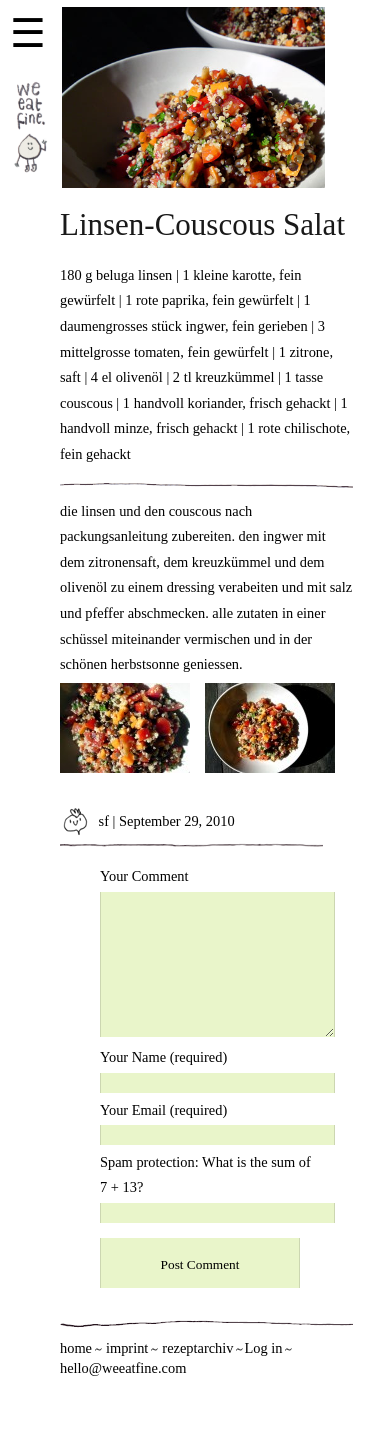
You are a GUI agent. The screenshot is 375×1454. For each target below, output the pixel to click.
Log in (263, 1348)
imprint (127, 1348)
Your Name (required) (163, 1057)
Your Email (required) (163, 1110)
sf (84, 821)
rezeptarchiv (197, 1348)
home (76, 1348)
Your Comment (144, 876)
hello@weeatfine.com (123, 1368)
